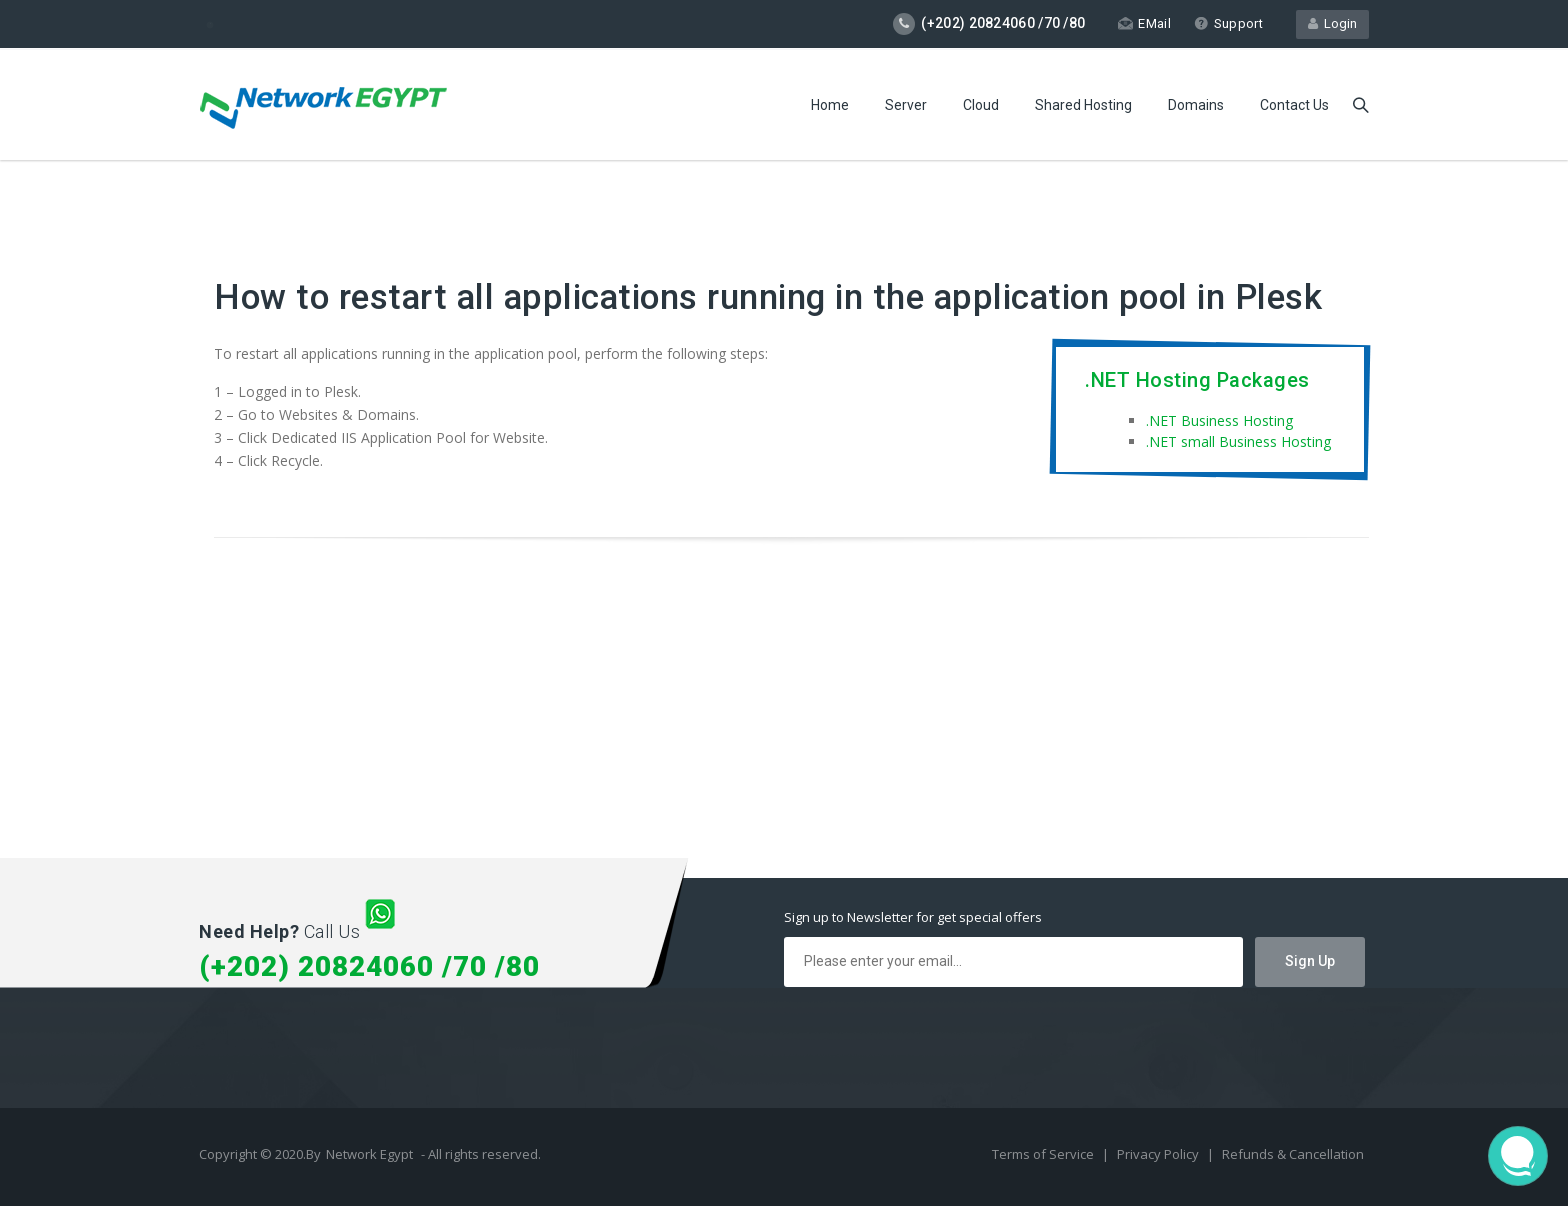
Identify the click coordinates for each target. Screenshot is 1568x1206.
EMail (1144, 23)
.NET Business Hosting (1219, 420)
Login (1332, 23)
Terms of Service (1044, 1154)
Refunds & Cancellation (1293, 1154)
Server (906, 105)
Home (830, 105)
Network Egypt (369, 1154)
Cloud (981, 105)
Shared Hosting (1083, 105)
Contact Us (1294, 105)
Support (1228, 23)
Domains (1196, 105)
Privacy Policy (1159, 1154)
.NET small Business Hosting (1238, 441)
